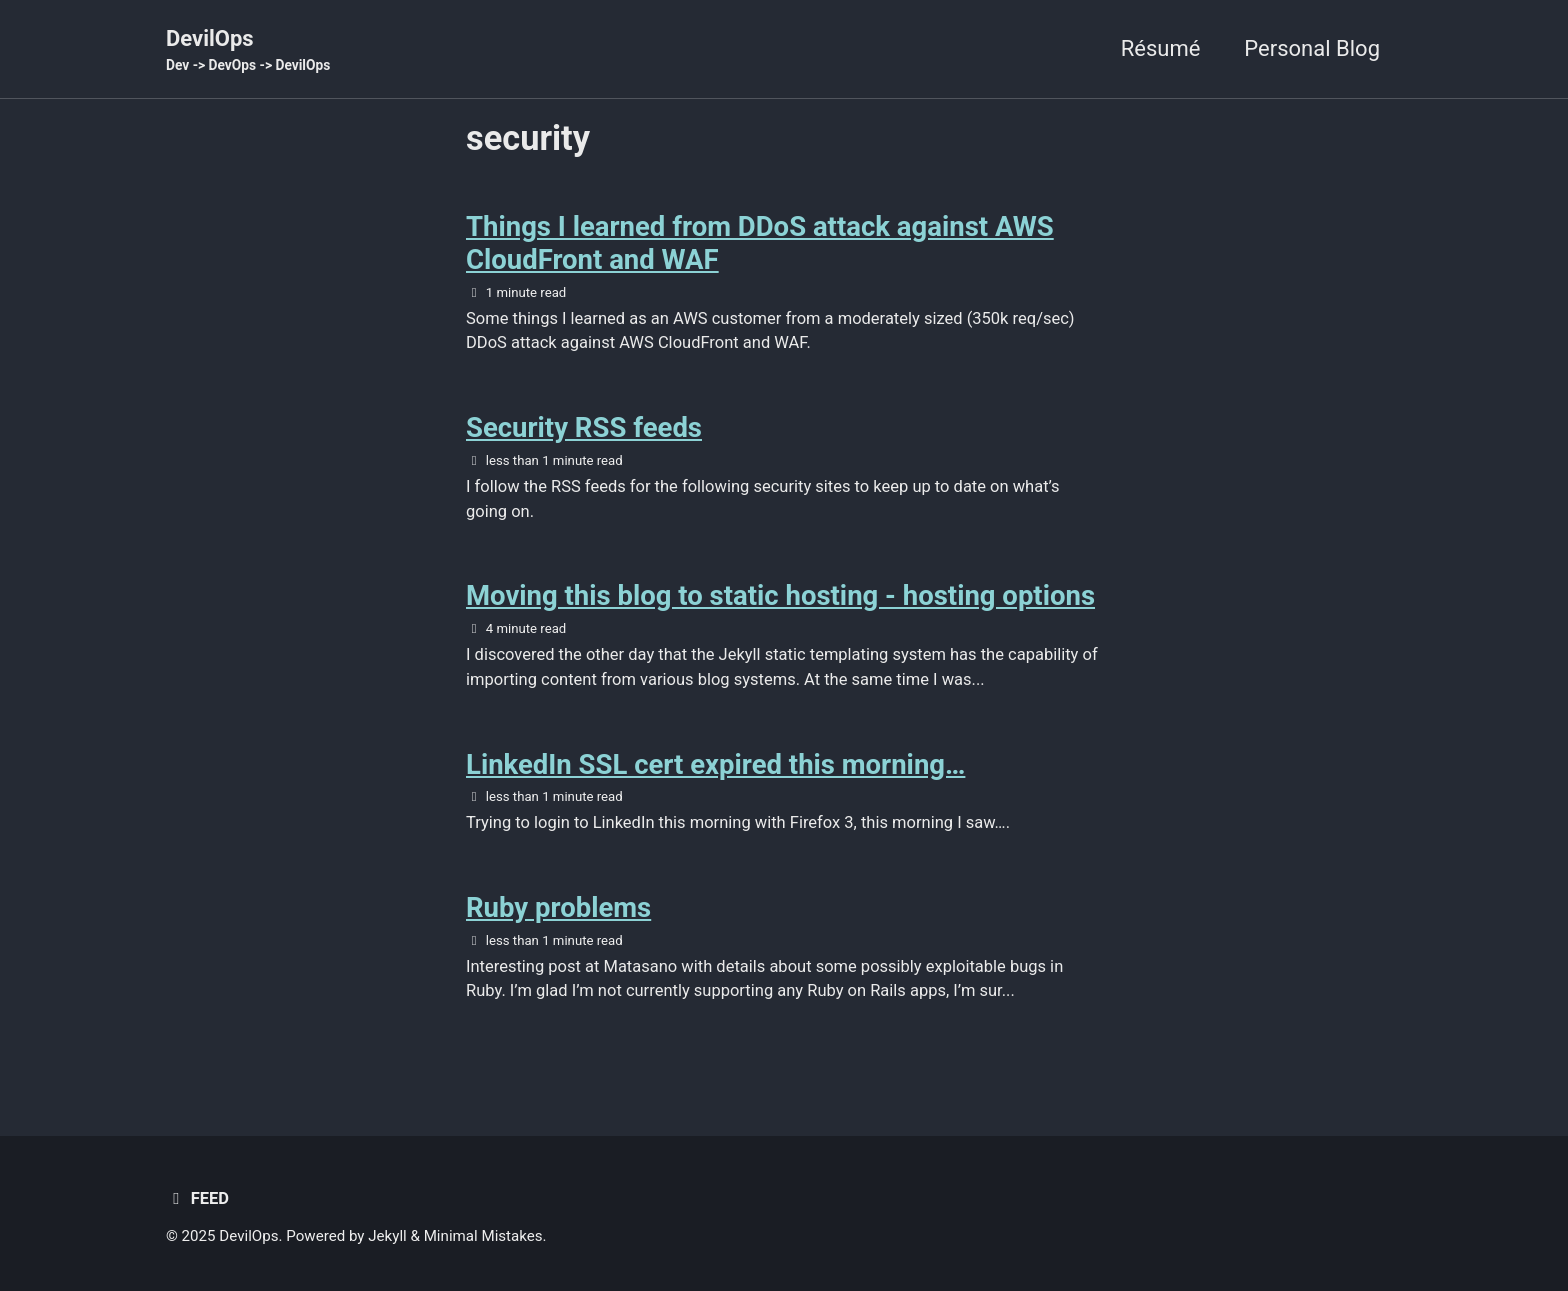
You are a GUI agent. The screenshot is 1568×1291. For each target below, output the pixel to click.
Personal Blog (1312, 48)
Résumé (1161, 48)
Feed (197, 1198)
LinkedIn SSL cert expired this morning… (715, 764)
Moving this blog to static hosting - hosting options (780, 595)
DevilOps (248, 51)
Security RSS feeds (584, 427)
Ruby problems (558, 907)
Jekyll (387, 1236)
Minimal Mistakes (483, 1236)
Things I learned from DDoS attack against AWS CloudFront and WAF (760, 243)
